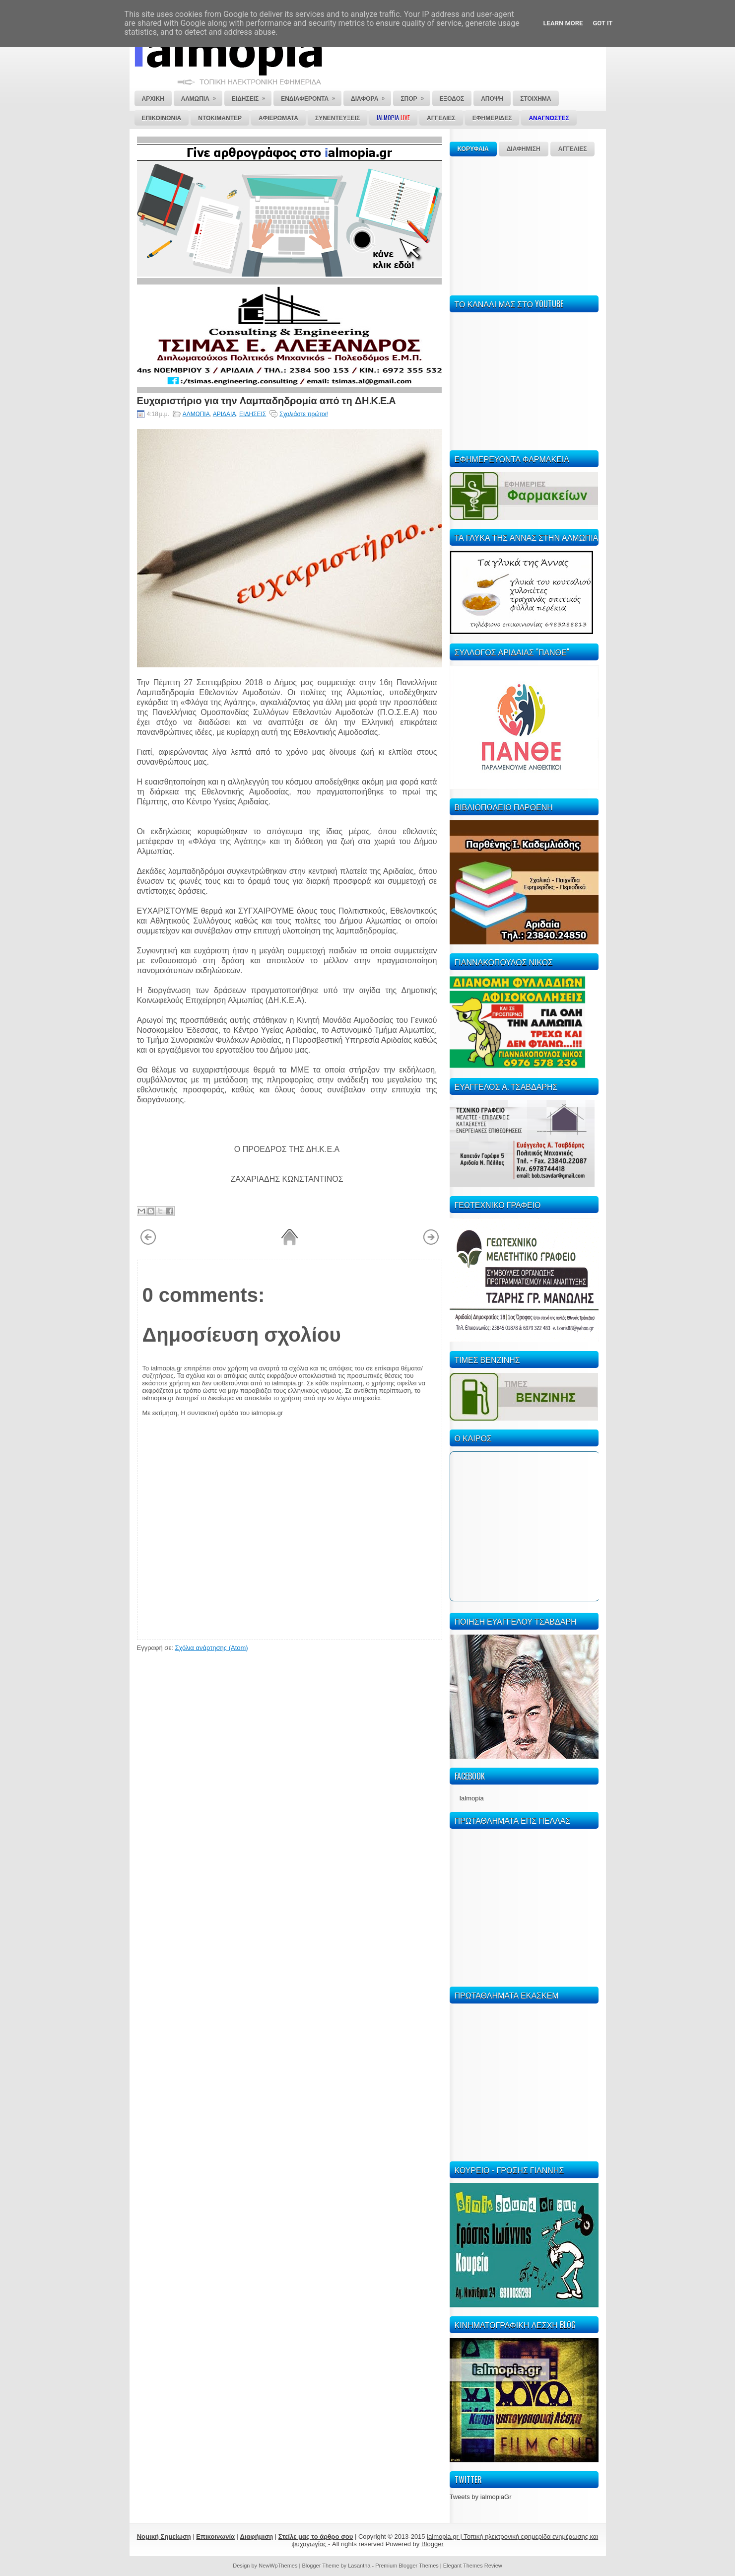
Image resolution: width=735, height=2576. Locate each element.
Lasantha (359, 2566)
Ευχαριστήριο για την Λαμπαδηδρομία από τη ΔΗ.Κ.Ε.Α (266, 400)
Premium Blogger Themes (407, 2566)
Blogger (432, 2544)
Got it (602, 23)
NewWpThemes (278, 2566)
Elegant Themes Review (472, 2566)
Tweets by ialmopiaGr (481, 2497)
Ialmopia (472, 1798)
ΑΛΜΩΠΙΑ (196, 414)
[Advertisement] (524, 224)
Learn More (563, 23)
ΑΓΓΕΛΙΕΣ (572, 148)
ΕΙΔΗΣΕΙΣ (252, 414)
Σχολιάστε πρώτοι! (303, 414)
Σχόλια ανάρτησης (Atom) (211, 1647)
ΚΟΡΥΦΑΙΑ (473, 148)
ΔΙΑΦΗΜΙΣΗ (523, 148)
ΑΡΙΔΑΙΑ (224, 414)
